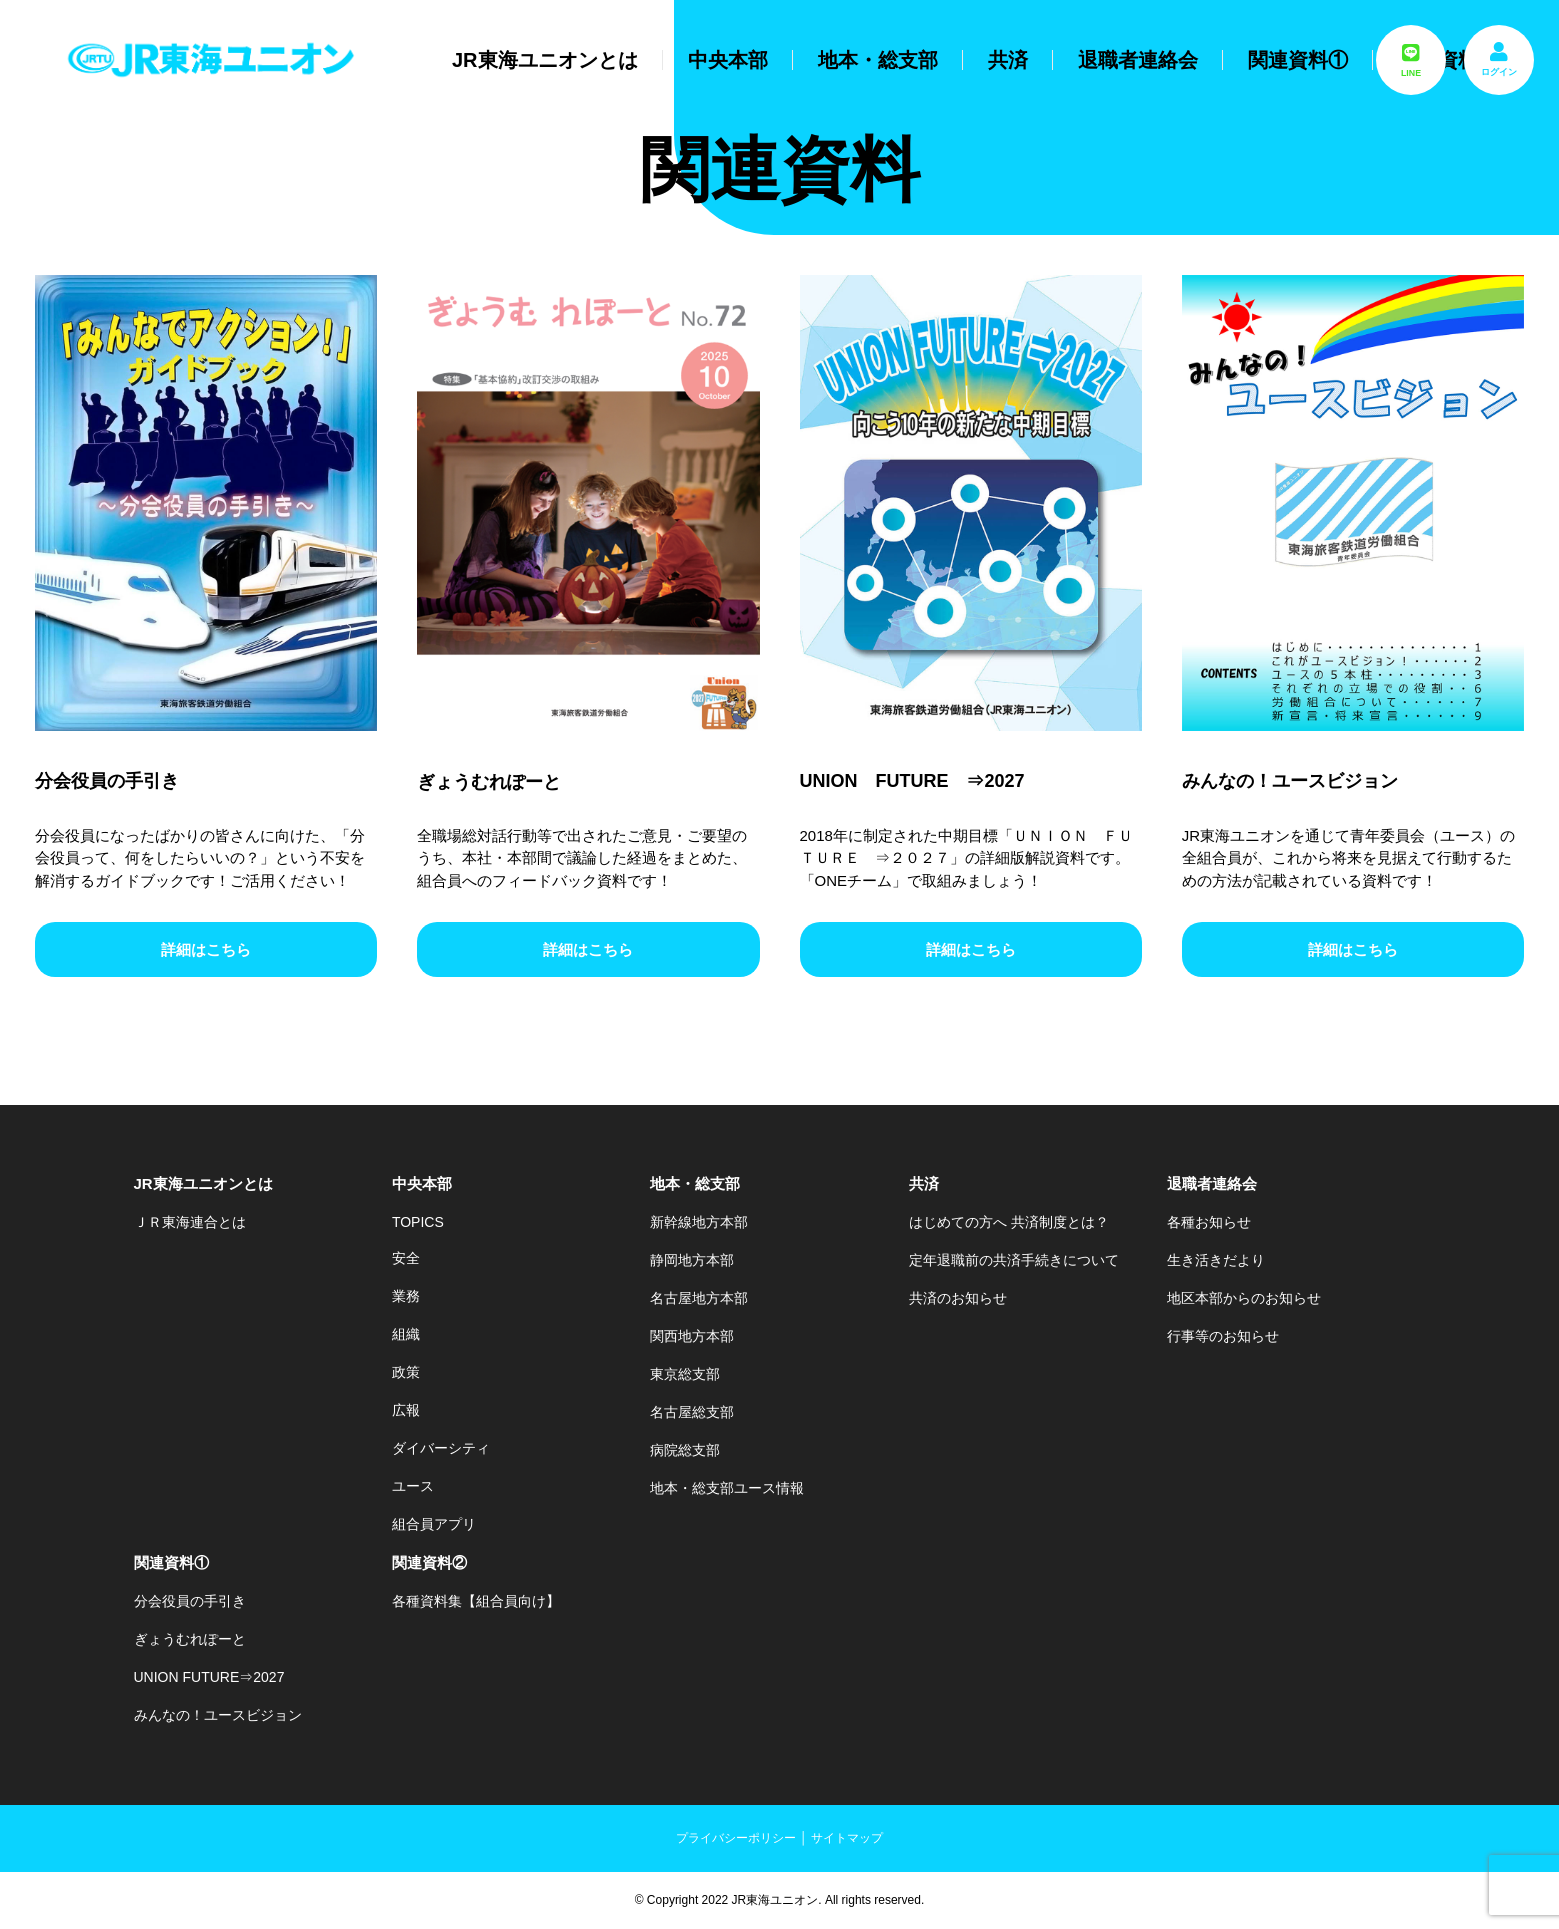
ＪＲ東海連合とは (190, 1222)
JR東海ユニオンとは (545, 60)
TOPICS (418, 1222)
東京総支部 (685, 1374)
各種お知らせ (1209, 1222)
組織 (406, 1334)
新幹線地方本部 (699, 1222)
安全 (406, 1258)
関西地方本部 (692, 1336)
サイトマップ (847, 1838)
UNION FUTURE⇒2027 (209, 1677)
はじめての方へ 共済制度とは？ (1009, 1222)
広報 (406, 1410)
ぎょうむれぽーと (190, 1639)
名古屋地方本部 (699, 1298)
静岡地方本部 (692, 1260)
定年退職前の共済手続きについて (1014, 1260)
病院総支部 (685, 1450)
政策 (406, 1372)
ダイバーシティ (441, 1448)
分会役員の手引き (190, 1601)
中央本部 (728, 60)
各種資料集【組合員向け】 (476, 1601)
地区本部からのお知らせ (1244, 1298)
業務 (406, 1296)
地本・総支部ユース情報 (727, 1488)
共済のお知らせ (958, 1298)
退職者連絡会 (1138, 60)
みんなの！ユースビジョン (218, 1715)
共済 (1008, 60)
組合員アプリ (434, 1524)
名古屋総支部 (692, 1412)
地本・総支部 (878, 60)
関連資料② (429, 1562)
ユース (413, 1486)
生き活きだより (1216, 1260)
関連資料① (1298, 60)
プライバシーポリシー (736, 1838)
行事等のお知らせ (1223, 1336)
